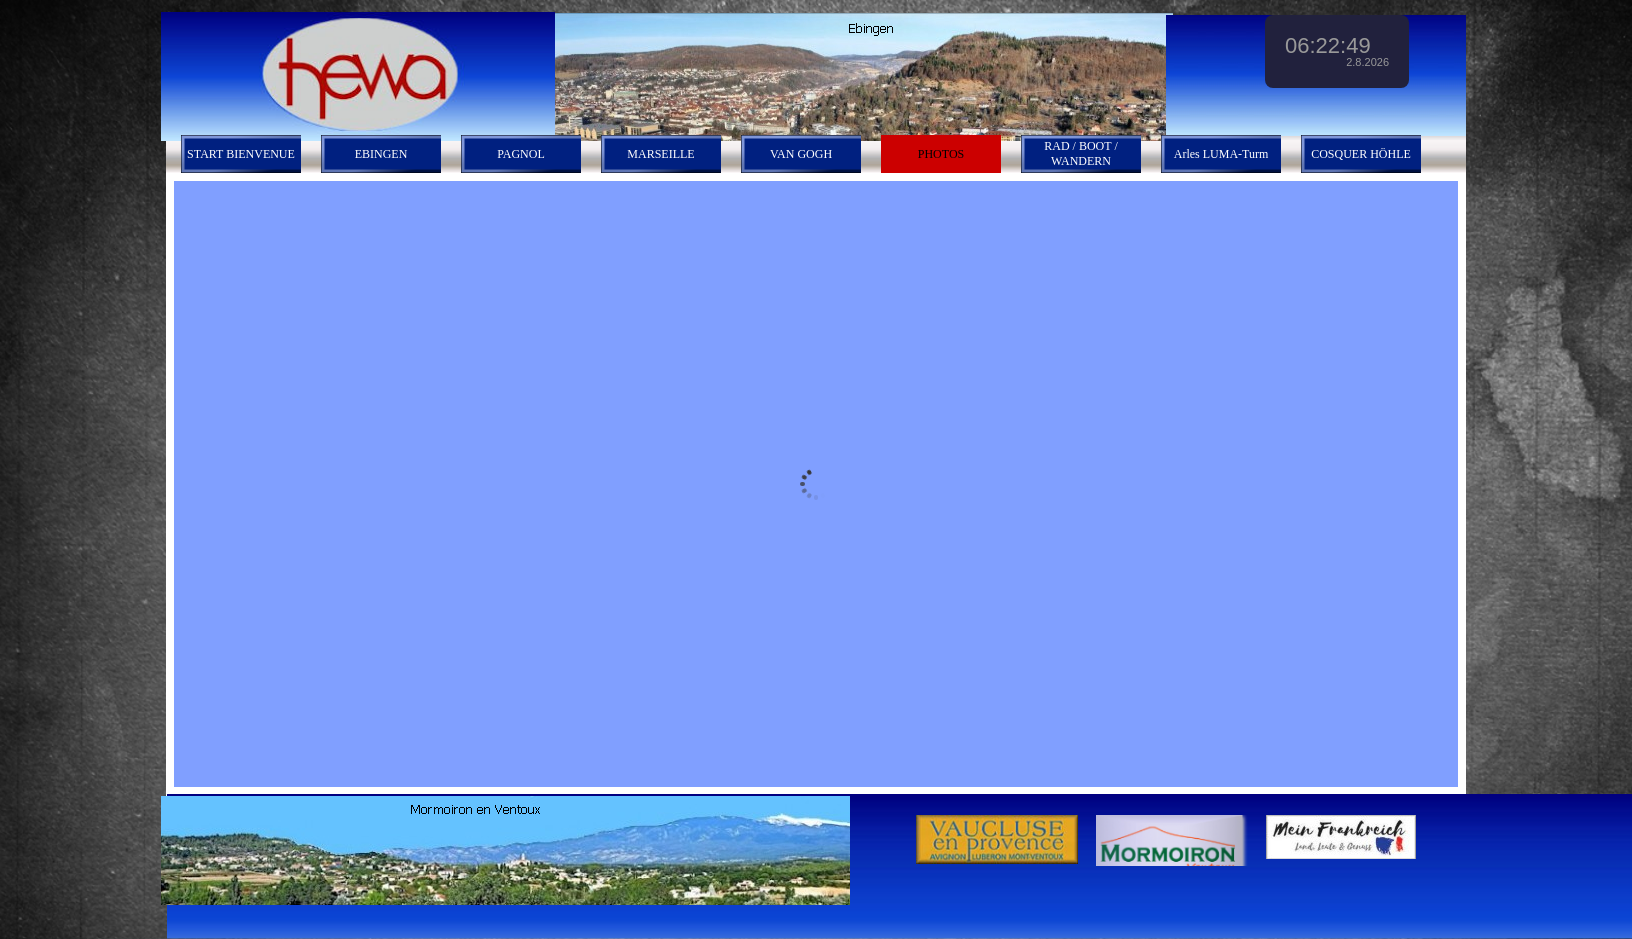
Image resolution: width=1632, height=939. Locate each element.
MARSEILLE (660, 154)
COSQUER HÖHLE (1361, 154)
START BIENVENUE (241, 154)
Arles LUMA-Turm (1221, 154)
